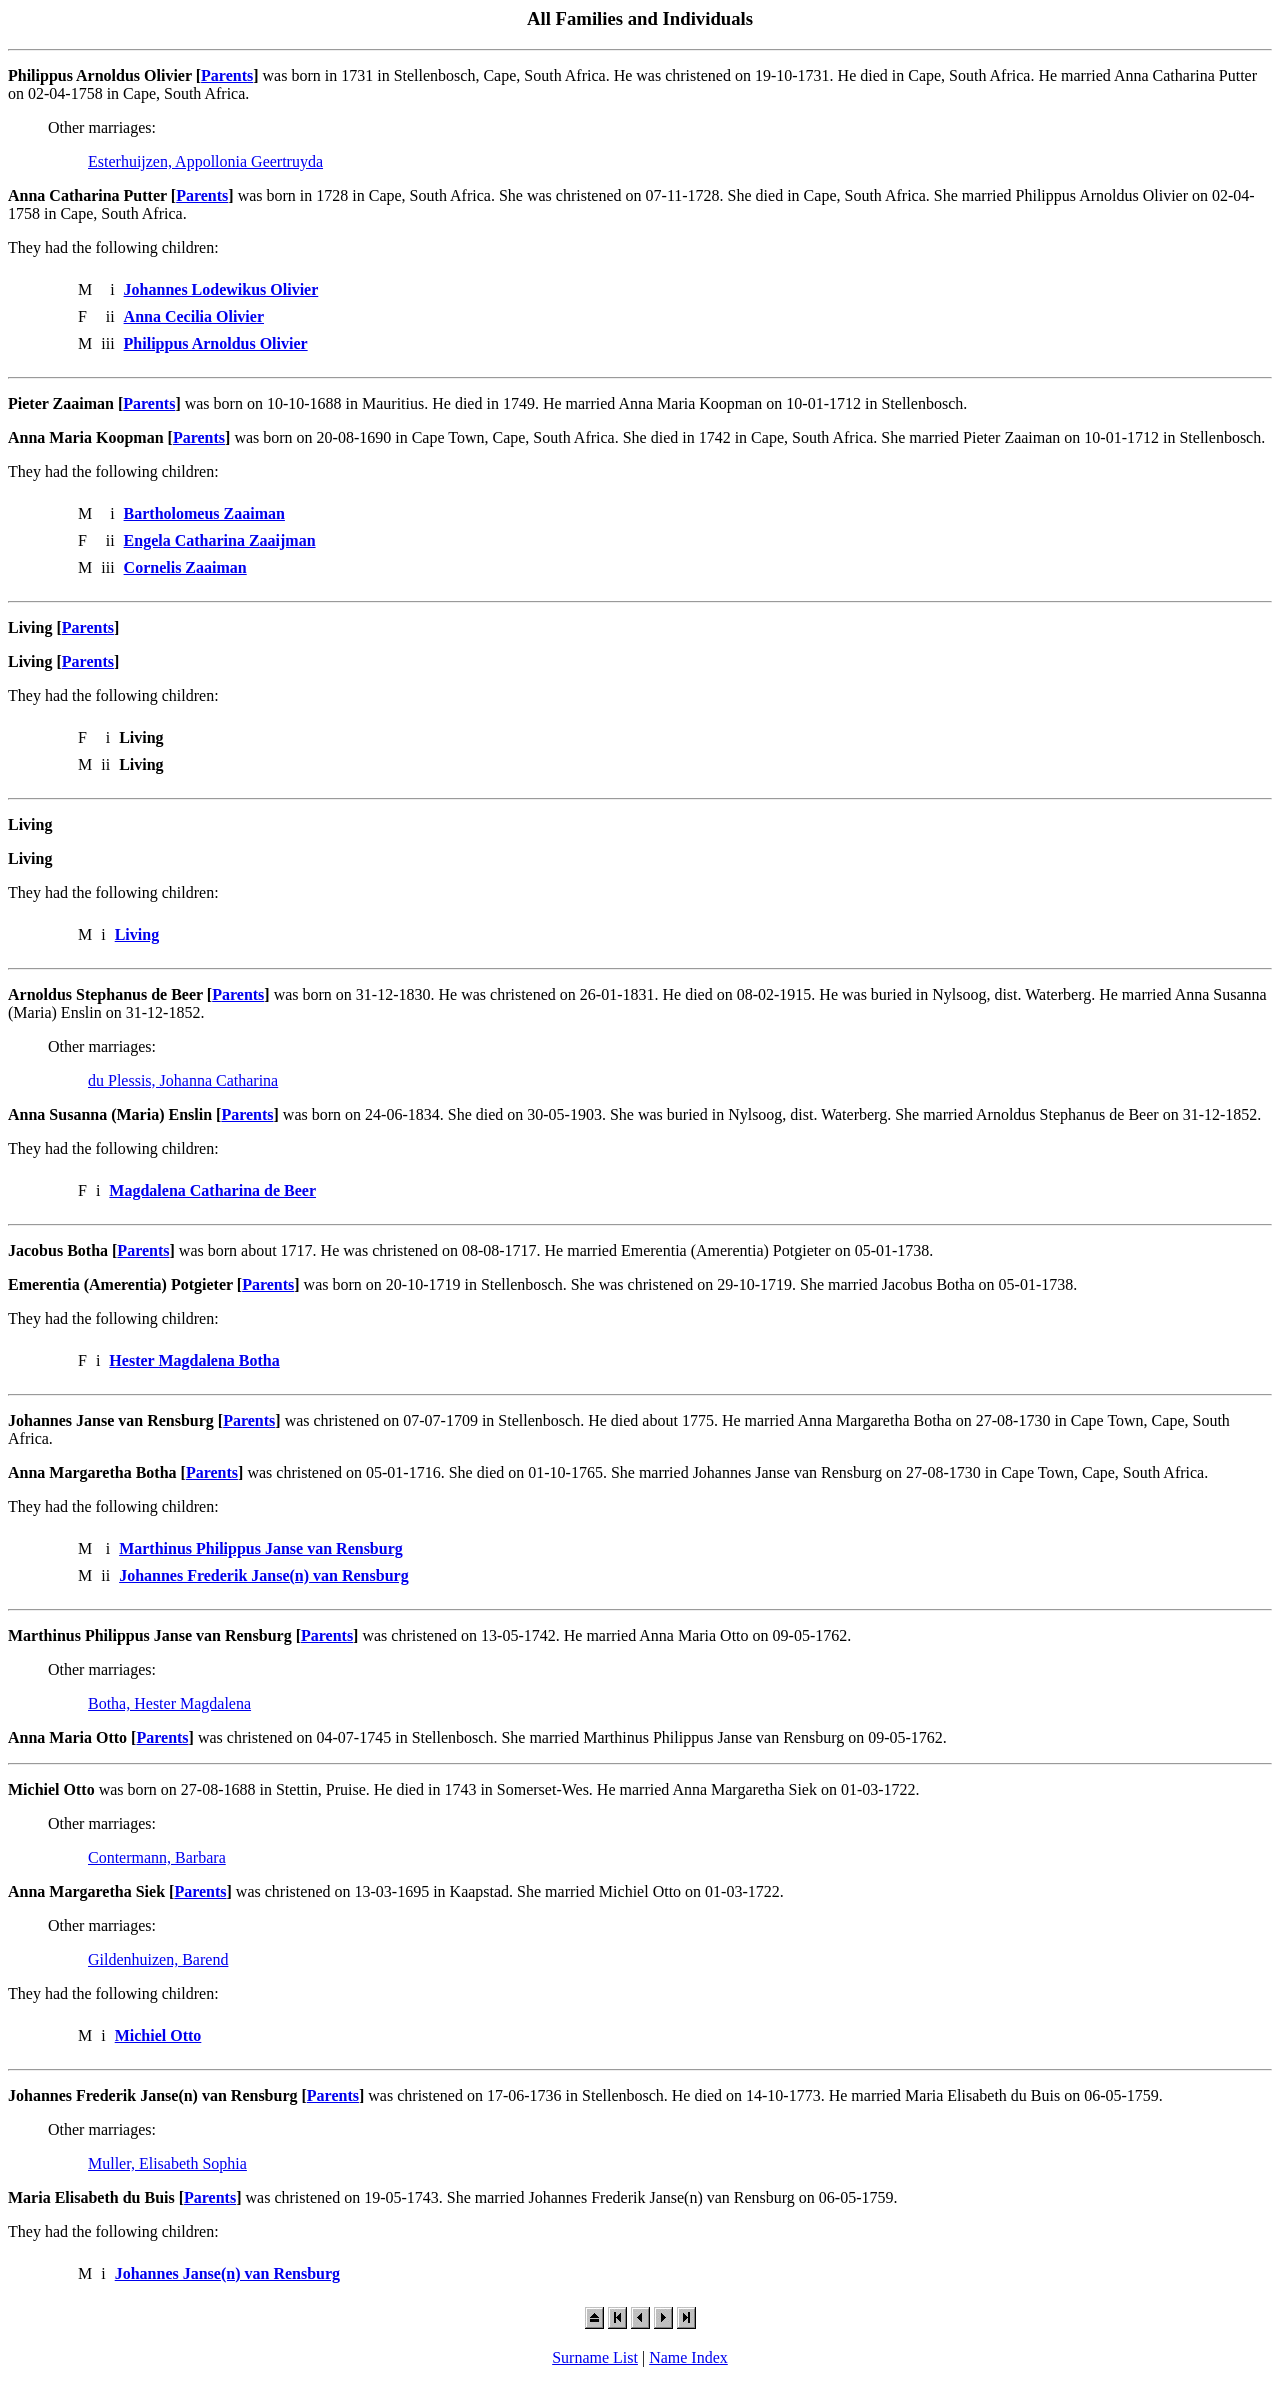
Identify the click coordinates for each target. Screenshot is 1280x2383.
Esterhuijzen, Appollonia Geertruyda (205, 161)
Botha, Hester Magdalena (169, 1703)
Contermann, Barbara (157, 1857)
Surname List (595, 2357)
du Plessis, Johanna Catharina (183, 1080)
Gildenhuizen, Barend (158, 1959)
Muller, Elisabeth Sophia (167, 2163)
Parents (227, 75)
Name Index (688, 2357)
